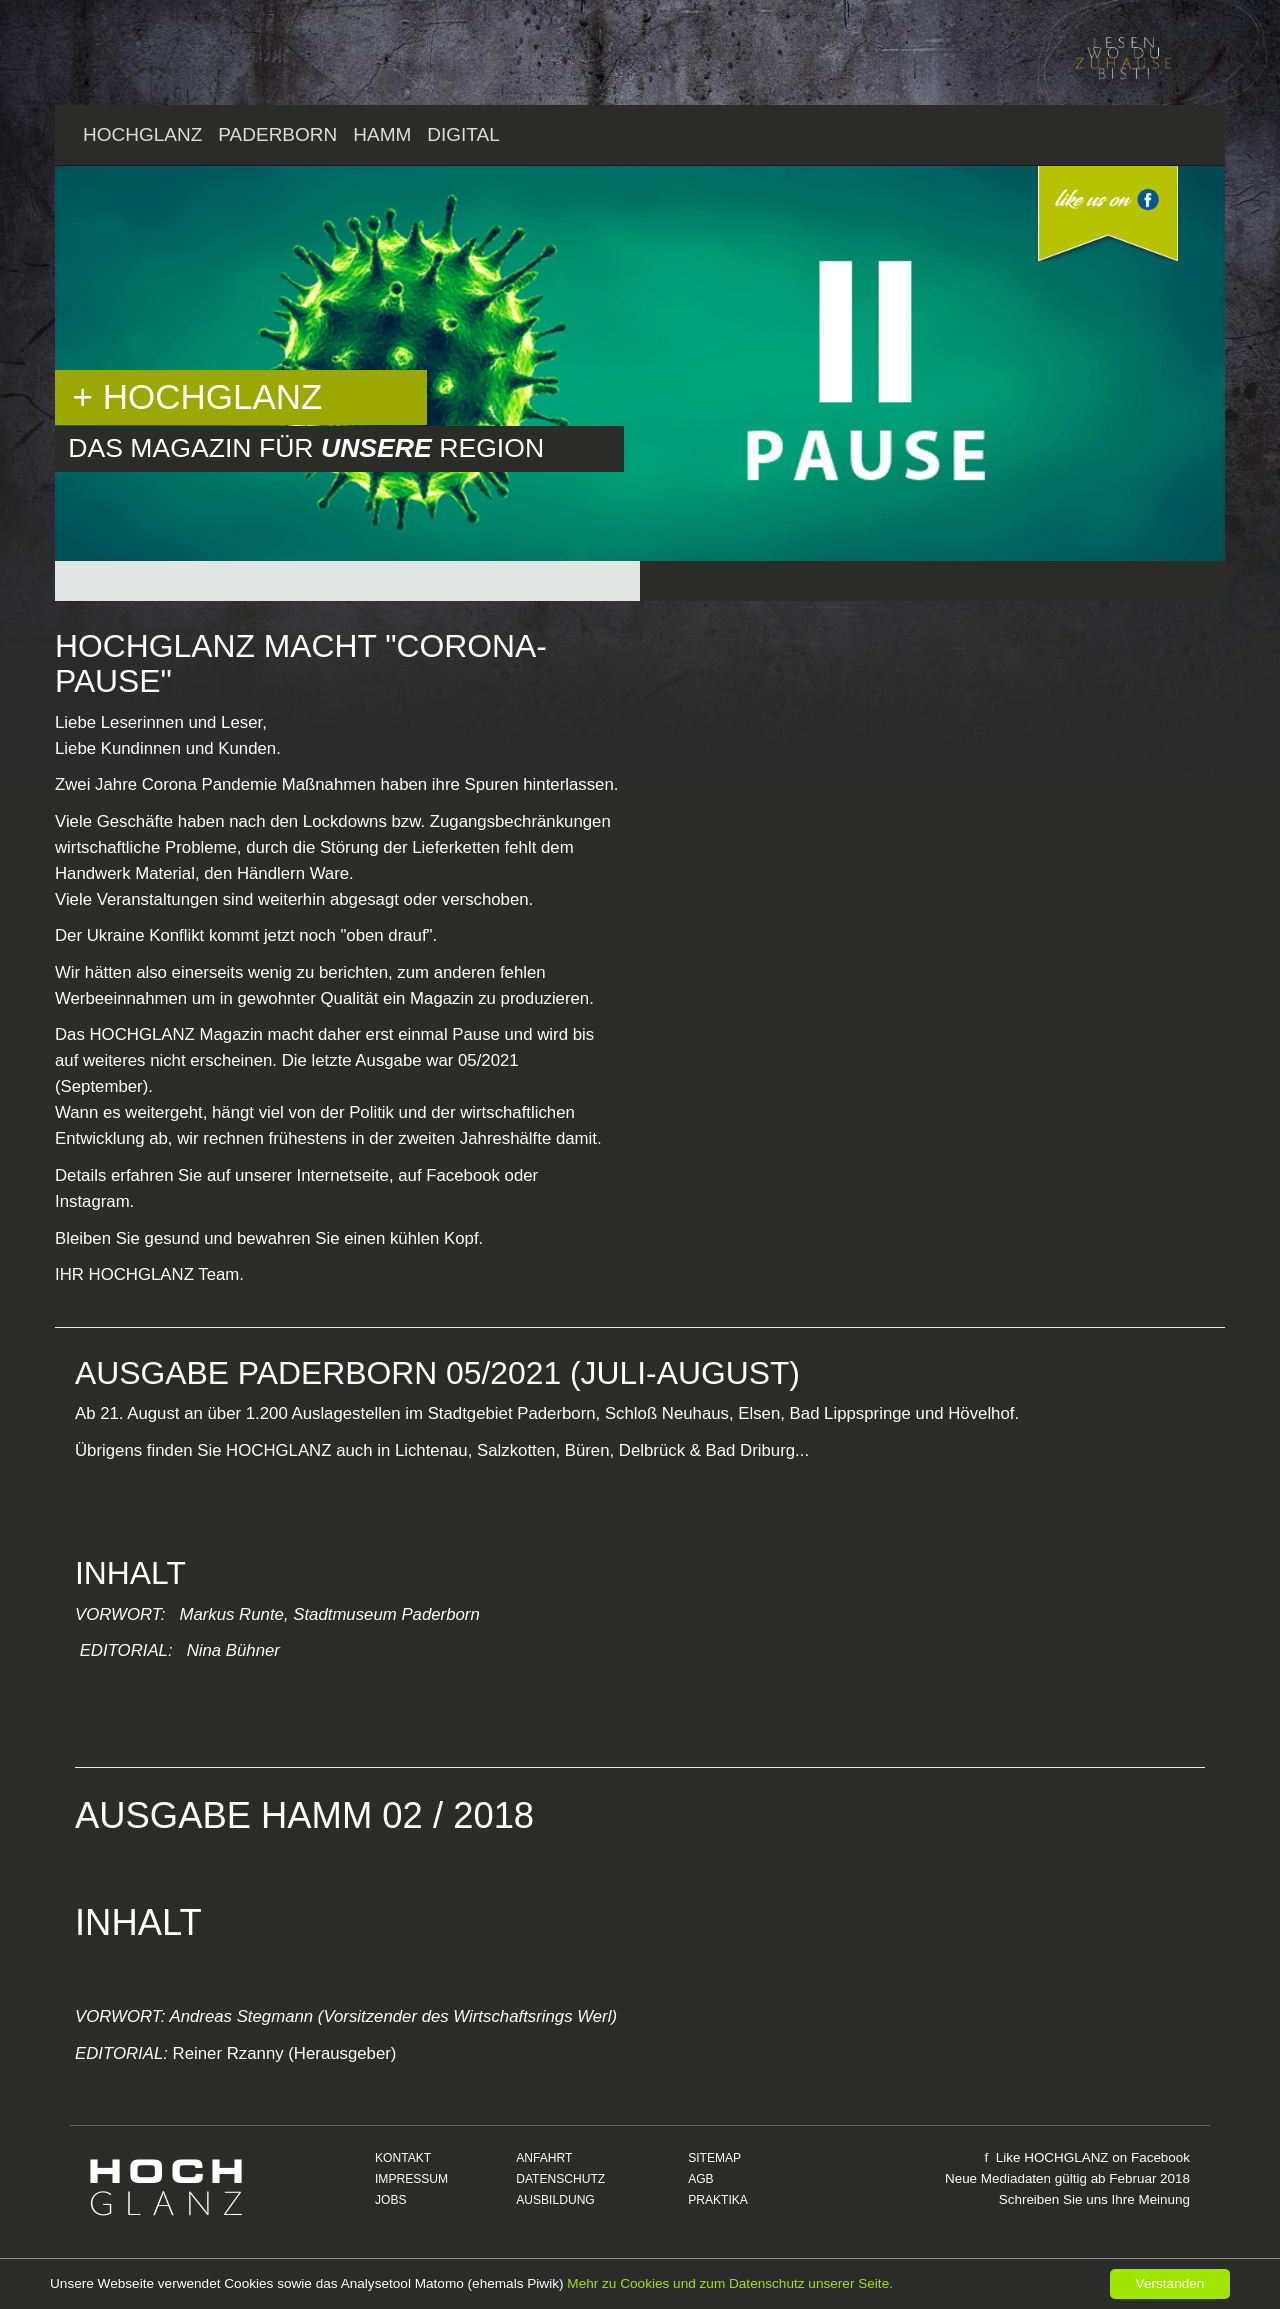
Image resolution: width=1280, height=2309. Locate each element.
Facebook (1160, 2157)
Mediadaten (1016, 2178)
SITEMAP (714, 2158)
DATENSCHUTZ (560, 2179)
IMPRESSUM (411, 2179)
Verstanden (1170, 2283)
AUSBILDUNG (555, 2200)
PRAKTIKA (718, 2200)
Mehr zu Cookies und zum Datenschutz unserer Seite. (730, 2283)
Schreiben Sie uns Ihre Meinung (1094, 2199)
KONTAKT (403, 2158)
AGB (701, 2179)
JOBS (391, 2200)
